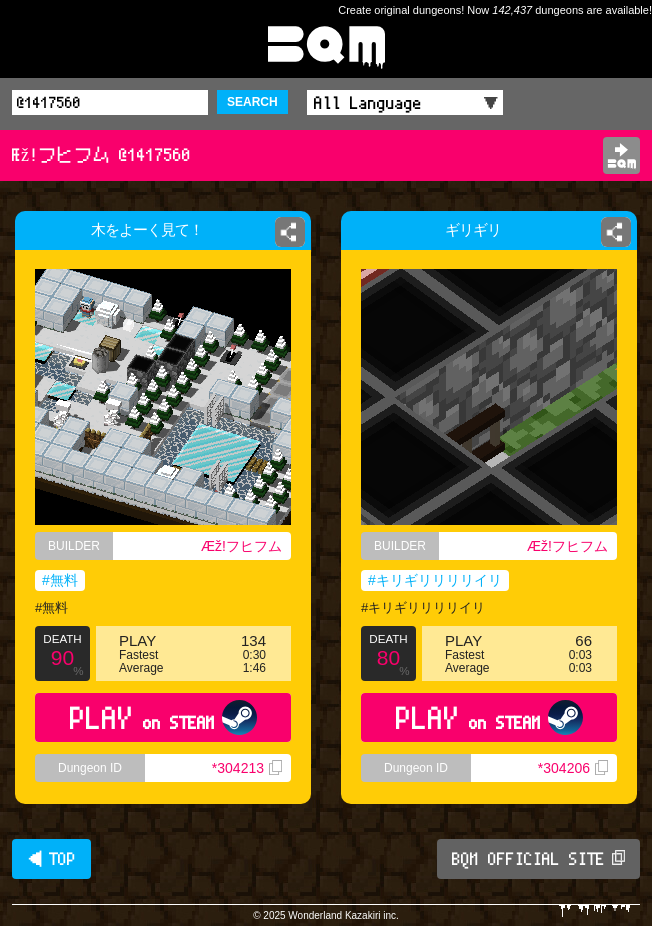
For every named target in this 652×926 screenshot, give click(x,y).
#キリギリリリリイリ (435, 580)
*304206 (573, 768)
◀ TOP (51, 859)
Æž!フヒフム (241, 546)
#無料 (60, 580)
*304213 (247, 768)
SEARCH (252, 102)
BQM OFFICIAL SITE (538, 859)
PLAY (163, 717)
